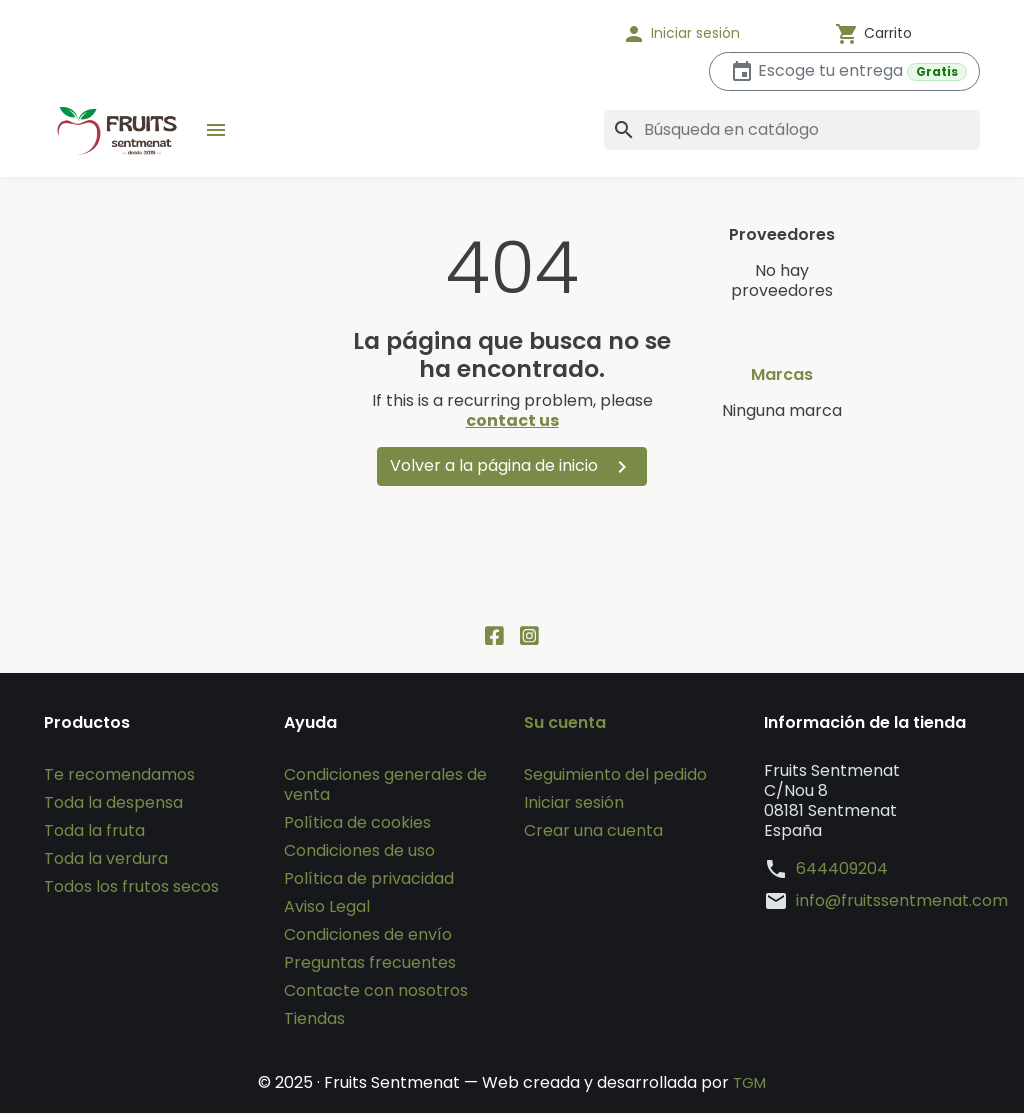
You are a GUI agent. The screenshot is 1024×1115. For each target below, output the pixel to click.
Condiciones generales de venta (385, 786)
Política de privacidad (369, 880)
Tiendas (314, 1020)
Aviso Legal (327, 908)
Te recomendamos (119, 776)
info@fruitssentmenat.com (902, 903)
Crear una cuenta (593, 832)
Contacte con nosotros (376, 992)
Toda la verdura (106, 860)
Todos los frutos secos (131, 888)
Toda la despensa (113, 804)
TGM (749, 1084)
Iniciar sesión (574, 804)
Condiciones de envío (368, 936)
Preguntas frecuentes (370, 964)
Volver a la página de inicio (512, 466)
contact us (512, 420)
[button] (707, 34)
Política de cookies (357, 824)
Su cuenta (565, 725)
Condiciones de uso (359, 852)
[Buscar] (792, 130)
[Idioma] (542, 34)
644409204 (842, 871)
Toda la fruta (94, 832)
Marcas (782, 375)
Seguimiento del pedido (615, 776)
